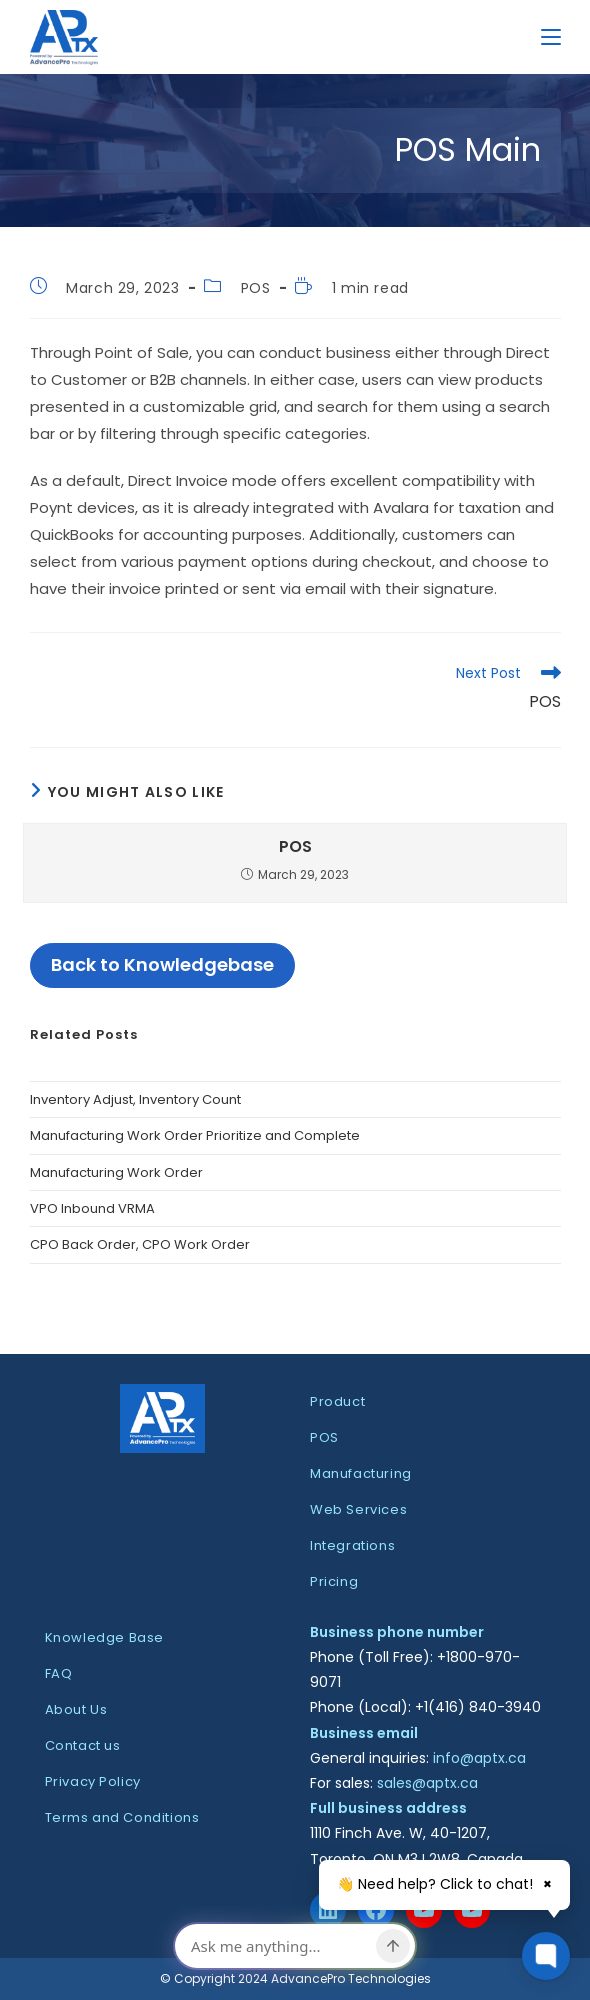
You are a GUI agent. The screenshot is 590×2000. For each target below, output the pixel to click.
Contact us (83, 1745)
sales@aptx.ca (427, 1783)
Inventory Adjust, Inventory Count (135, 1099)
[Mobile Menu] (551, 36)
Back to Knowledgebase (162, 964)
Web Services (358, 1509)
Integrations (352, 1545)
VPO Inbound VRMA (92, 1208)
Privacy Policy (93, 1781)
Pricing (334, 1581)
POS (256, 288)
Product (337, 1401)
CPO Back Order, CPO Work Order (140, 1244)
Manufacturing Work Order (116, 1172)
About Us (76, 1709)
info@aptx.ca (479, 1758)
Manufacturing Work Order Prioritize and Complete (195, 1135)
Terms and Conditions (122, 1817)
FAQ (59, 1673)
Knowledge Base (104, 1637)
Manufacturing (361, 1473)
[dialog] (295, 1948)
